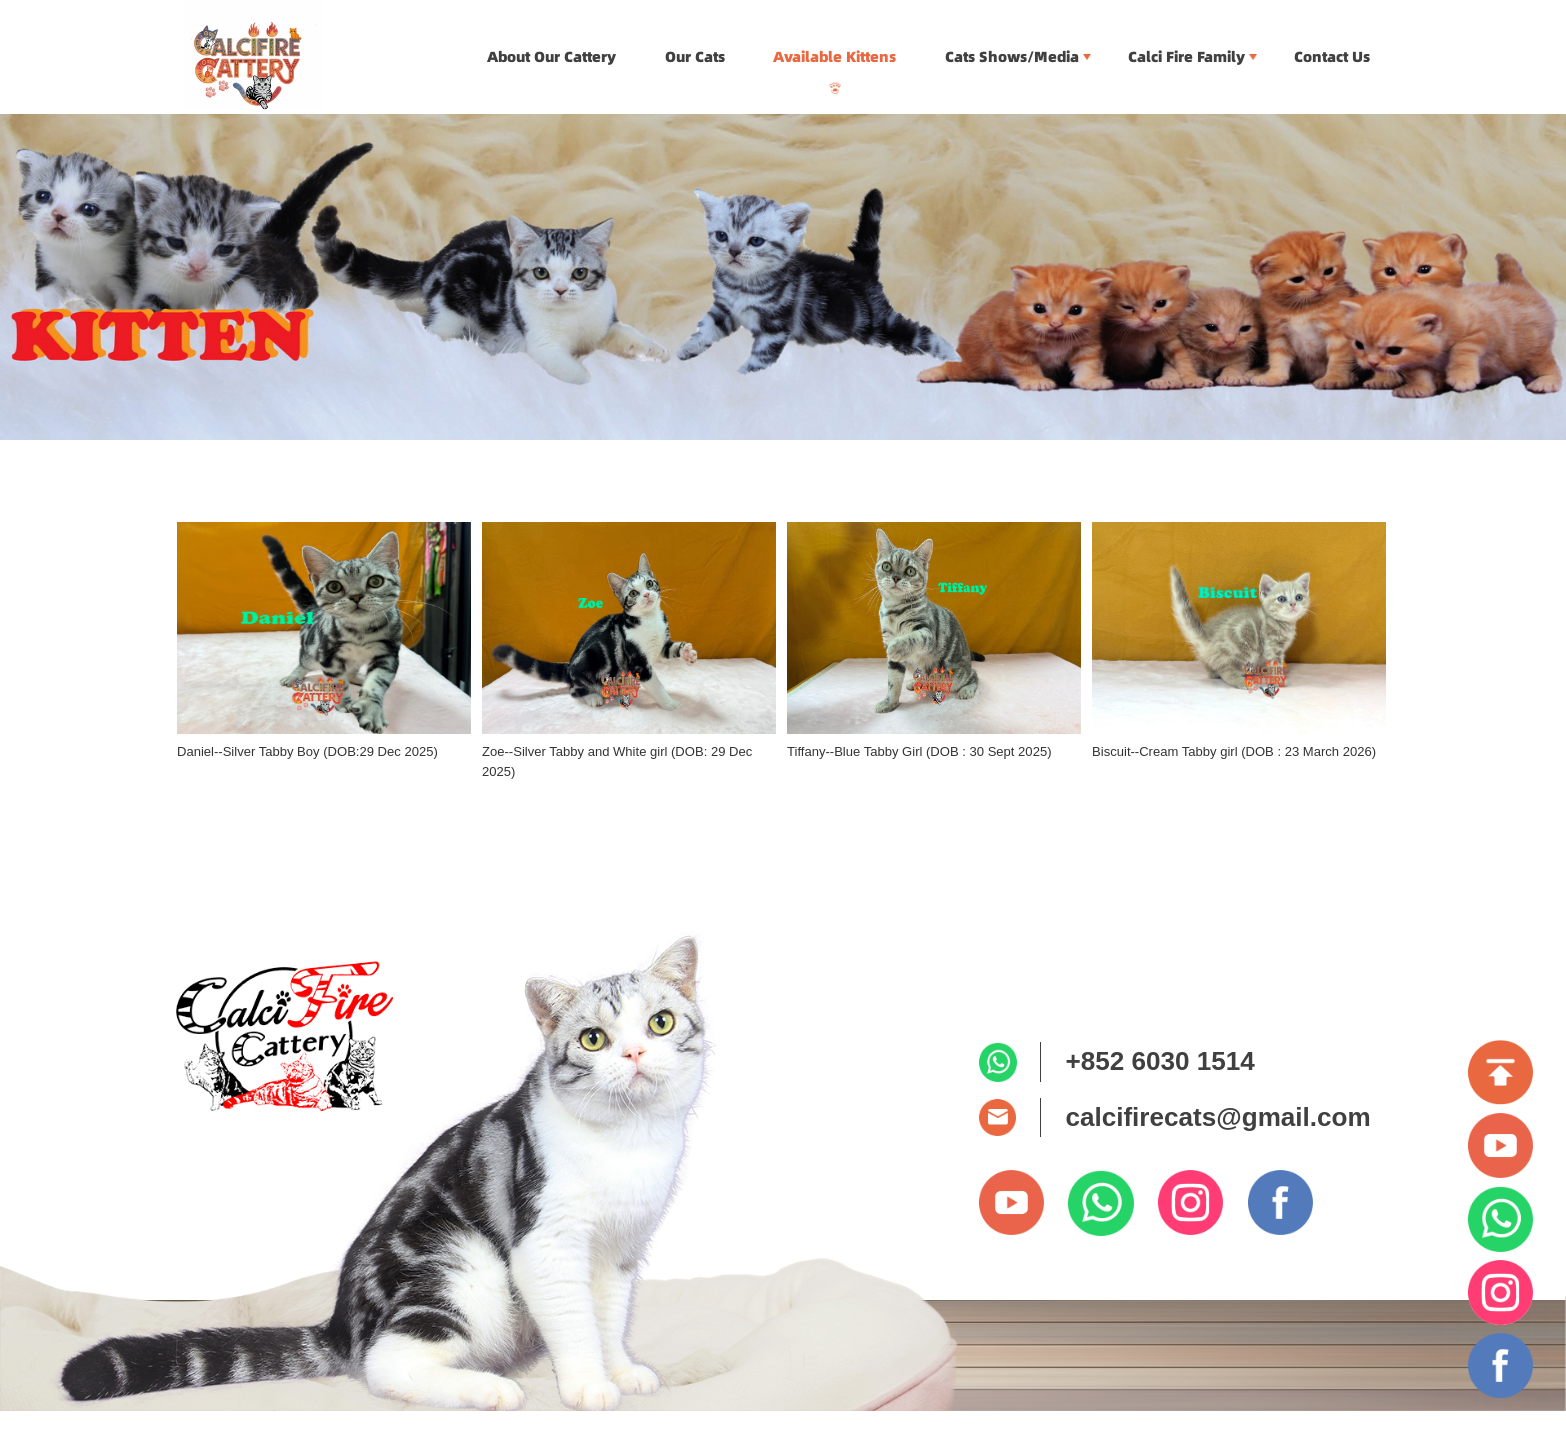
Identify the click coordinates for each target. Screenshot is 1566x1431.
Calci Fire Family (1186, 57)
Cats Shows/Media (1012, 57)
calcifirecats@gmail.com (1217, 1117)
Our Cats (695, 57)
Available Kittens (834, 57)
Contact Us (1332, 57)
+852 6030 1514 (1159, 1061)
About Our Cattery (551, 57)
